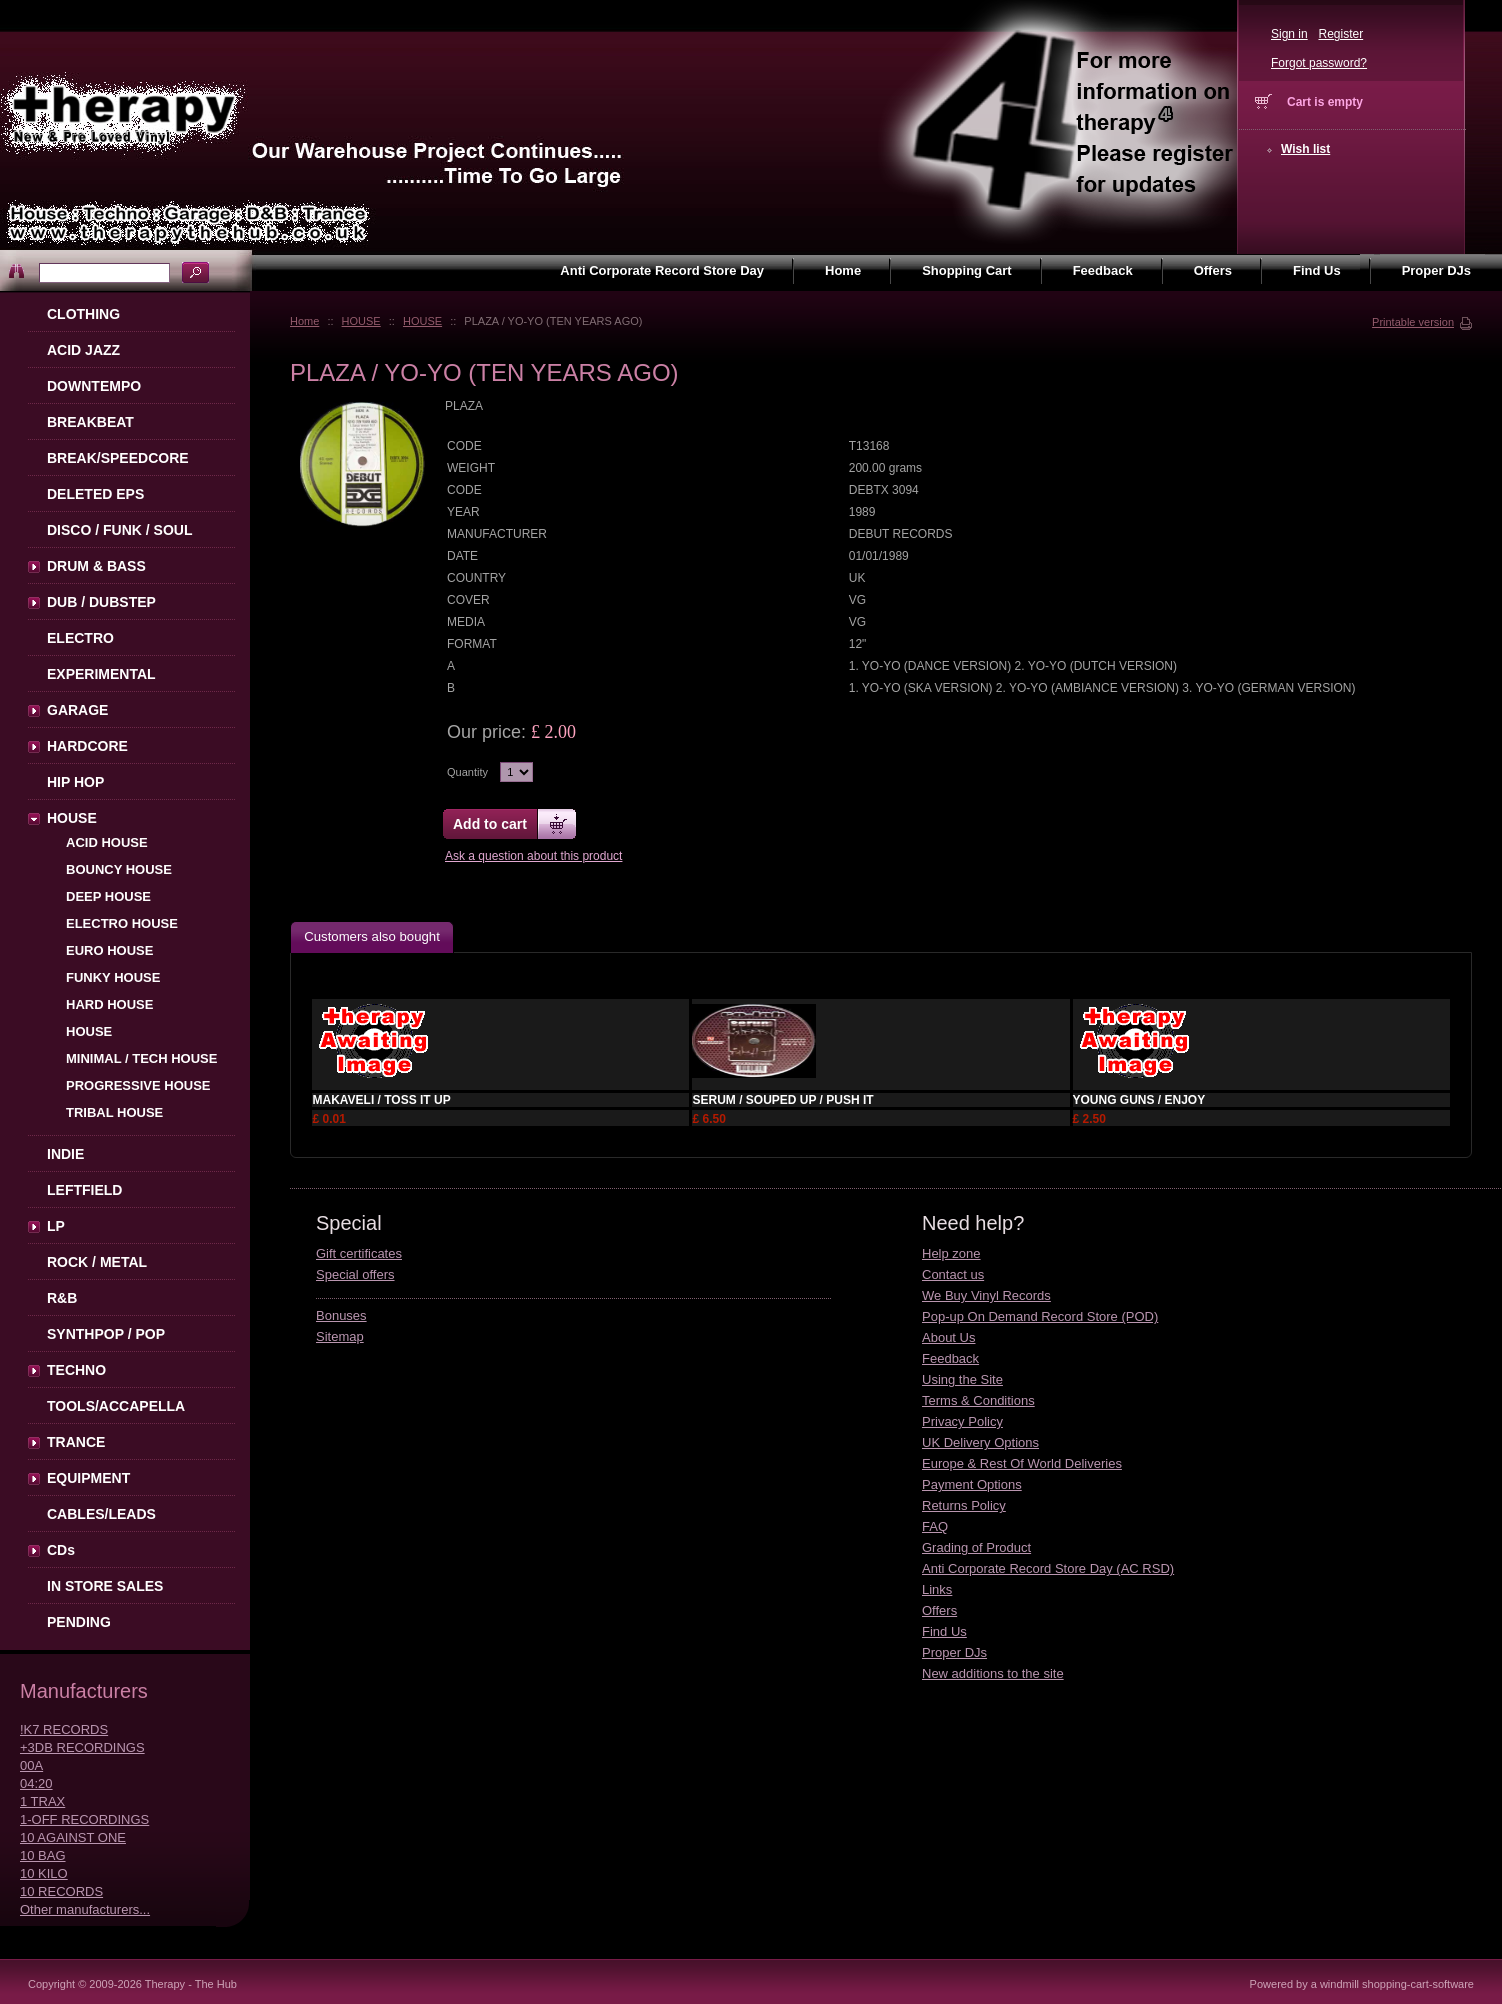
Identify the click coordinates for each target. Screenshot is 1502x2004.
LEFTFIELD (84, 1190)
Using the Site (962, 1379)
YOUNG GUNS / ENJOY (1139, 1100)
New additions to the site (993, 1673)
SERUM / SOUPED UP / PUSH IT (782, 1100)
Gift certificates (359, 1253)
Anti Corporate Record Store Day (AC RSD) (1048, 1568)
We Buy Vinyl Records (986, 1295)
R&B (62, 1298)
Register (1340, 34)
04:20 (36, 1783)
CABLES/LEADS (101, 1514)
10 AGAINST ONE (73, 1837)
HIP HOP (75, 782)
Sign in (1289, 34)
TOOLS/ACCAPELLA (116, 1406)
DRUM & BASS (96, 566)
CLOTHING (83, 314)
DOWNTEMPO (94, 386)
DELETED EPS (95, 494)
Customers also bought (372, 936)
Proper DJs (954, 1652)
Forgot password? (1319, 63)
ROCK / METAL (97, 1262)
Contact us (953, 1274)
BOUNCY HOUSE (119, 869)
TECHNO (76, 1370)
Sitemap (340, 1336)
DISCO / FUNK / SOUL (119, 530)
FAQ (935, 1526)
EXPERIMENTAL (101, 674)
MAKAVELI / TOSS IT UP (381, 1100)
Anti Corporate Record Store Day (662, 270)
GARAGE (77, 710)
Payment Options (972, 1484)
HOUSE (361, 321)
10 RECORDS (61, 1891)
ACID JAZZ (83, 350)
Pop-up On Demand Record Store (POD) (1040, 1316)
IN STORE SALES (105, 1586)
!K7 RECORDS (64, 1729)
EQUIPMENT (88, 1478)
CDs (61, 1550)
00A (31, 1765)
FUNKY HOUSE (113, 977)
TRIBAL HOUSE (114, 1112)
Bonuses (341, 1315)
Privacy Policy (962, 1421)
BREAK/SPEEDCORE (118, 458)
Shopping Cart (967, 270)
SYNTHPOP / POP (106, 1334)
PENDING (79, 1622)
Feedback (950, 1358)
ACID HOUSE (107, 842)
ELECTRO (80, 638)
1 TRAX (42, 1801)
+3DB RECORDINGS (82, 1747)
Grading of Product (976, 1547)
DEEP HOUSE (108, 896)
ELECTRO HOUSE (122, 923)
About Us (948, 1337)
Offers (939, 1610)
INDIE (65, 1154)
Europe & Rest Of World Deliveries (1022, 1463)
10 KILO (44, 1873)
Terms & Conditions (978, 1400)
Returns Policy (964, 1505)
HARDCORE (87, 746)
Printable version (1413, 322)
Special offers (355, 1274)
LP (56, 1226)
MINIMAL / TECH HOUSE (141, 1058)
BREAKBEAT (90, 422)
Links (937, 1589)
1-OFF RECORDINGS (84, 1819)
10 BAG (43, 1855)
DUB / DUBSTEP (101, 602)
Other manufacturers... (85, 1909)
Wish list (1305, 149)
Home (304, 321)
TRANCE (76, 1442)
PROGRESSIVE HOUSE (138, 1085)
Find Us (944, 1631)
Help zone (951, 1253)
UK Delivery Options (980, 1442)
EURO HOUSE (109, 950)
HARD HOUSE (109, 1004)
